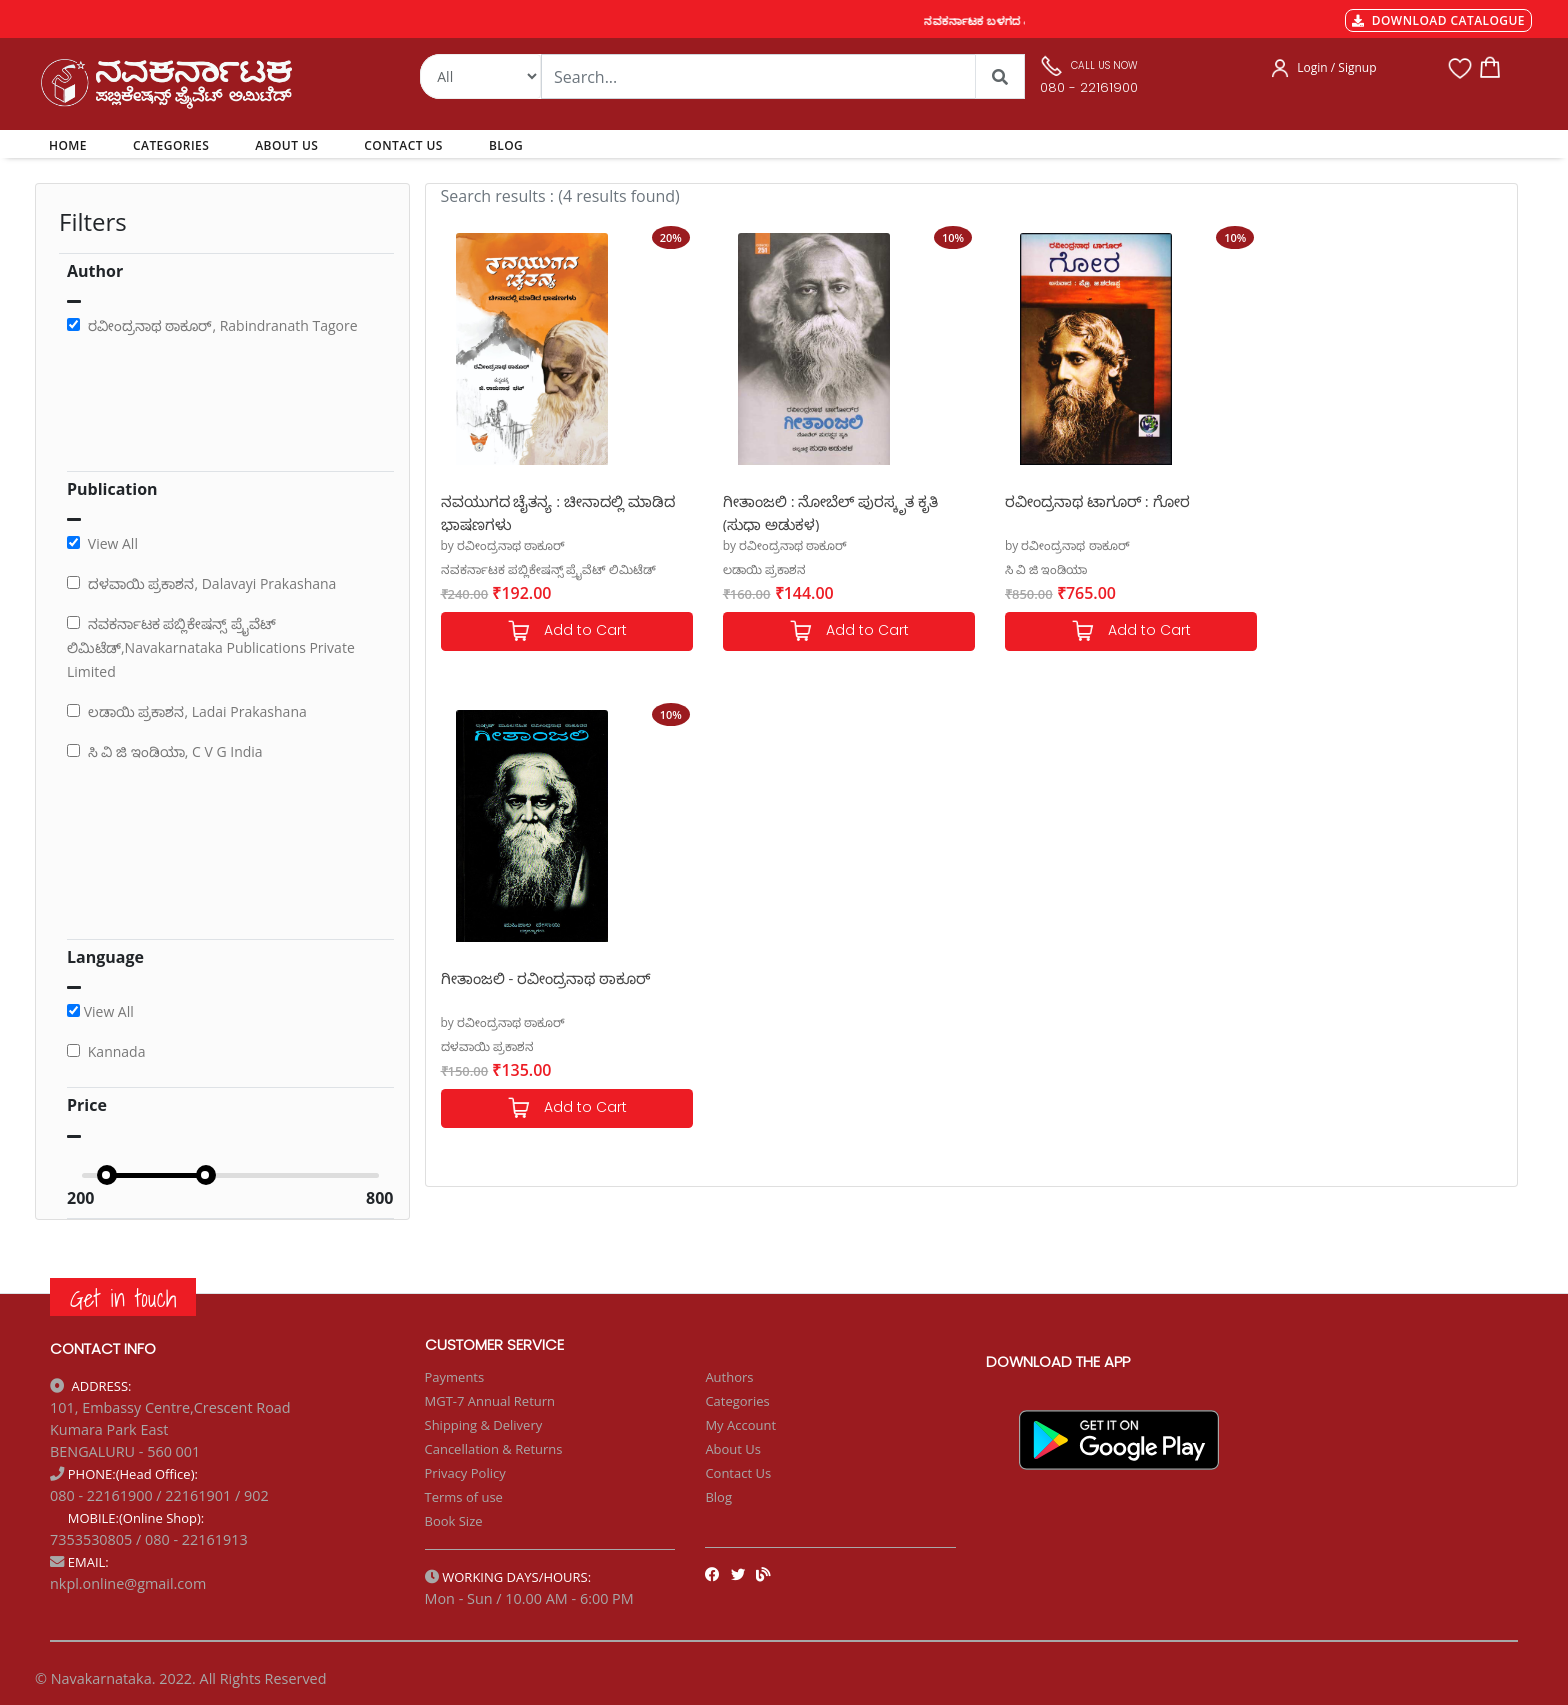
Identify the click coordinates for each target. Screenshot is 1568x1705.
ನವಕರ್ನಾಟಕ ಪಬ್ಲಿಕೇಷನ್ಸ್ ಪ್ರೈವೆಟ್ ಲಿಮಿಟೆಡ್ (548, 569)
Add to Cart (562, 631)
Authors (729, 1377)
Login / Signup (1336, 67)
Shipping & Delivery (484, 1425)
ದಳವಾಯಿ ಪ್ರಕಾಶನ (1305, 569)
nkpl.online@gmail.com (128, 1583)
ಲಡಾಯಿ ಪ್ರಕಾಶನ (754, 569)
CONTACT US (403, 145)
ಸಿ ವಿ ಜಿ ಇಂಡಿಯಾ (1027, 569)
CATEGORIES (171, 145)
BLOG (506, 145)
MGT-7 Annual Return (490, 1401)
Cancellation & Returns (494, 1449)
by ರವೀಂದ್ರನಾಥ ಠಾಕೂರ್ (503, 545)
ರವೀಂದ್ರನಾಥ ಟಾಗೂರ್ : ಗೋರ (1078, 501)
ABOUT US (286, 145)
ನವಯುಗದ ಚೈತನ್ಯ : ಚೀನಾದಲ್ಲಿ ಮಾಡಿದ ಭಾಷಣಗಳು (558, 511)
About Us (733, 1449)
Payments (455, 1377)
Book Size (454, 1521)
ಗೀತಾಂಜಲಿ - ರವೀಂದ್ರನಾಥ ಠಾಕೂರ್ (1364, 501)
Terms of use (464, 1497)
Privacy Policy (465, 1473)
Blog (718, 1497)
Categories (737, 1401)
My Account (740, 1425)
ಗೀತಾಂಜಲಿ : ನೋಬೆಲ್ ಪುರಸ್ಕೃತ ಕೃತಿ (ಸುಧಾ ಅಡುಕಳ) (821, 511)
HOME (71, 145)
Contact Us (738, 1473)
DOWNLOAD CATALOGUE (1438, 20)
